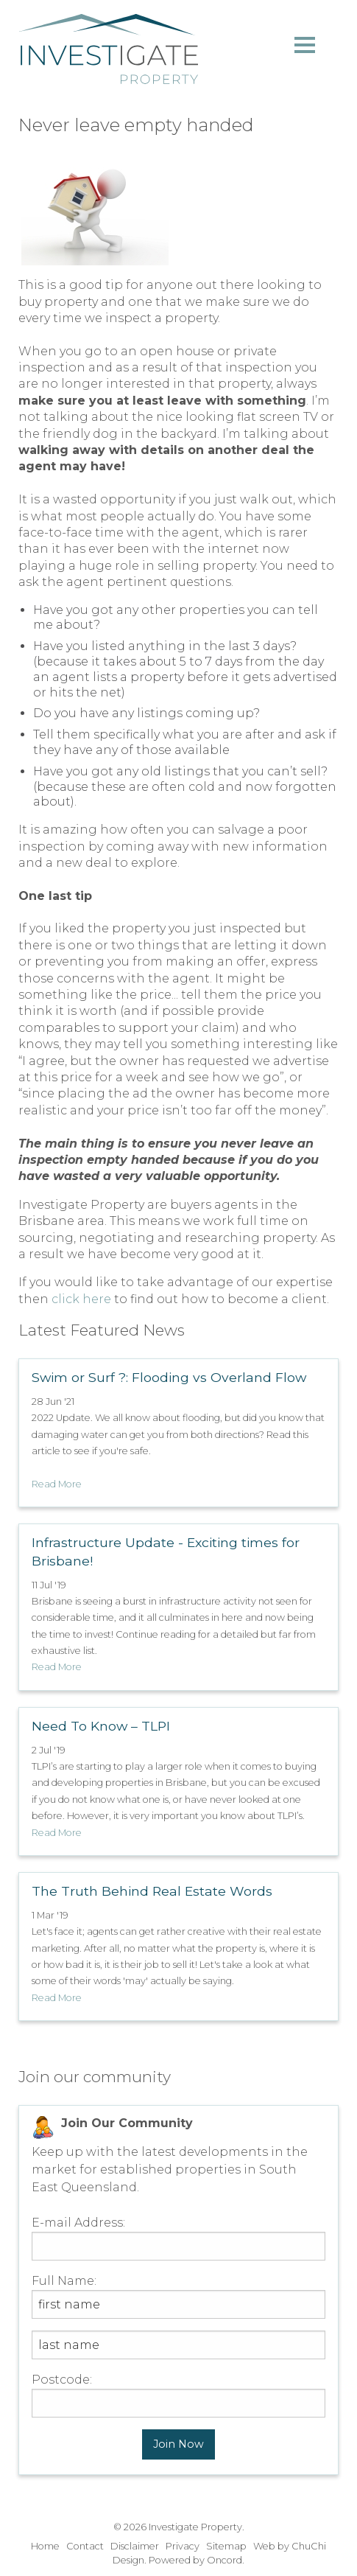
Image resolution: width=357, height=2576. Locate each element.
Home (45, 2546)
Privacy (182, 2546)
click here (81, 1299)
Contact (85, 2546)
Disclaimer (134, 2546)
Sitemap (226, 2546)
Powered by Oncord (195, 2560)
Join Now (178, 2444)
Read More (57, 1484)
